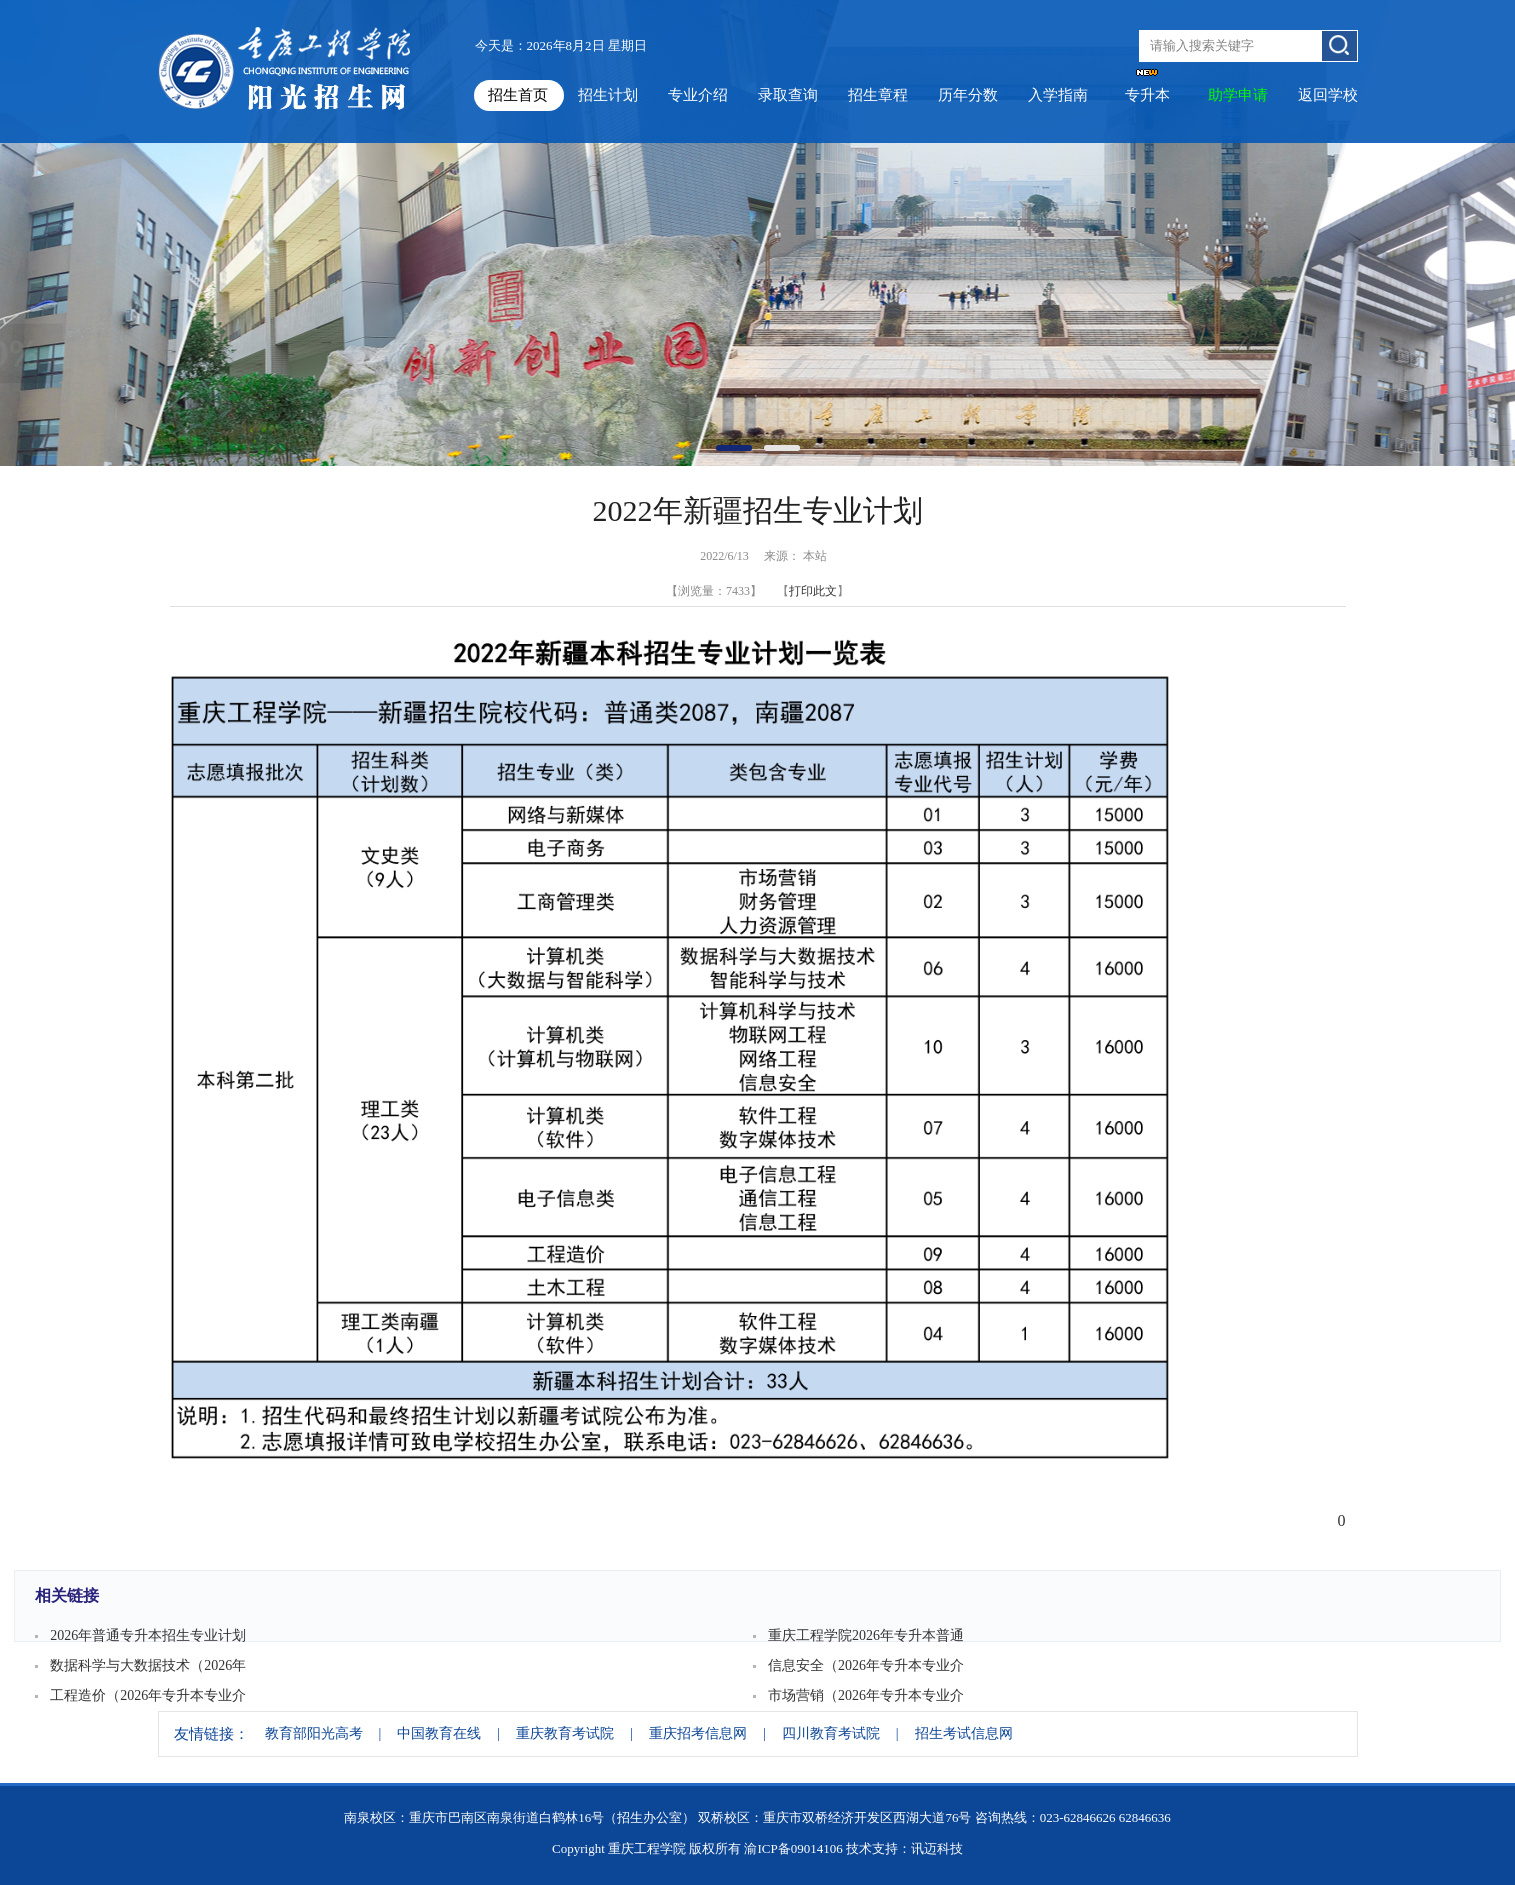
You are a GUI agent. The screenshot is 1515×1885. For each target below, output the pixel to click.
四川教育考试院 (831, 1733)
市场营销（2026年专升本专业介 (866, 1695)
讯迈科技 (937, 1848)
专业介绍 (698, 95)
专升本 (1147, 95)
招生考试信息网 (964, 1733)
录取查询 (788, 95)
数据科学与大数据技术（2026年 (148, 1665)
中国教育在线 (439, 1733)
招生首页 (518, 95)
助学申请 (1238, 95)
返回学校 (1328, 95)
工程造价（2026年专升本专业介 (148, 1695)
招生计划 (608, 95)
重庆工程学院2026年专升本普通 (866, 1635)
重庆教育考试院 (565, 1733)
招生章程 (878, 95)
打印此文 (813, 591)
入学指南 (1058, 95)
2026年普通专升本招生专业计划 (148, 1635)
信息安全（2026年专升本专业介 (866, 1665)
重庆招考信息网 (698, 1733)
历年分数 (968, 95)
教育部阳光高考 (314, 1733)
